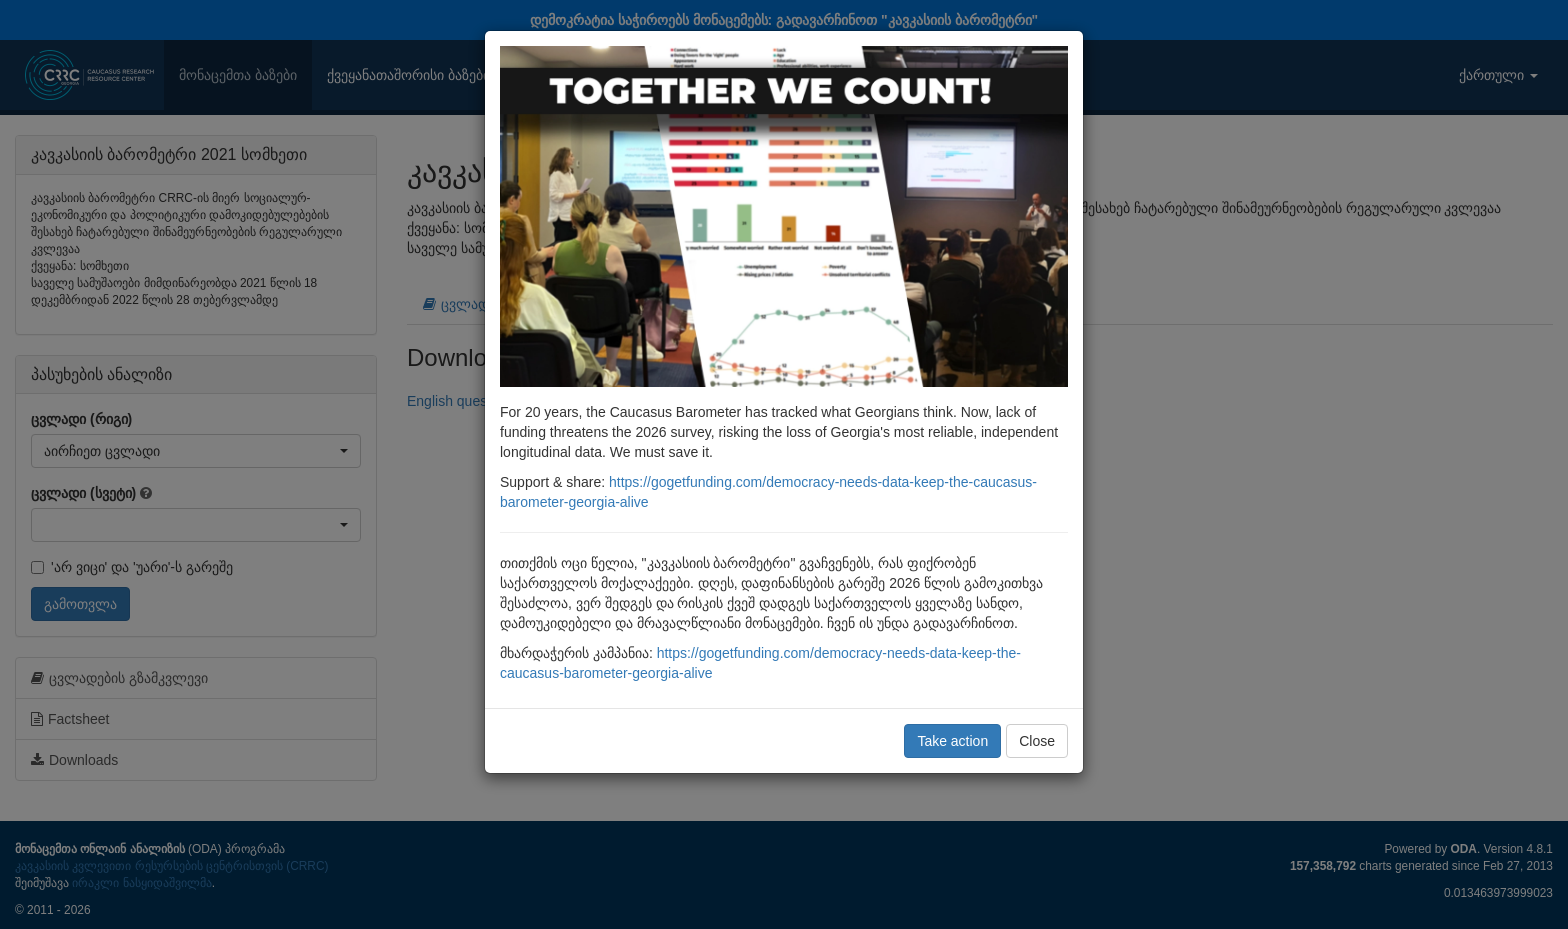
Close (1037, 741)
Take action (952, 741)
